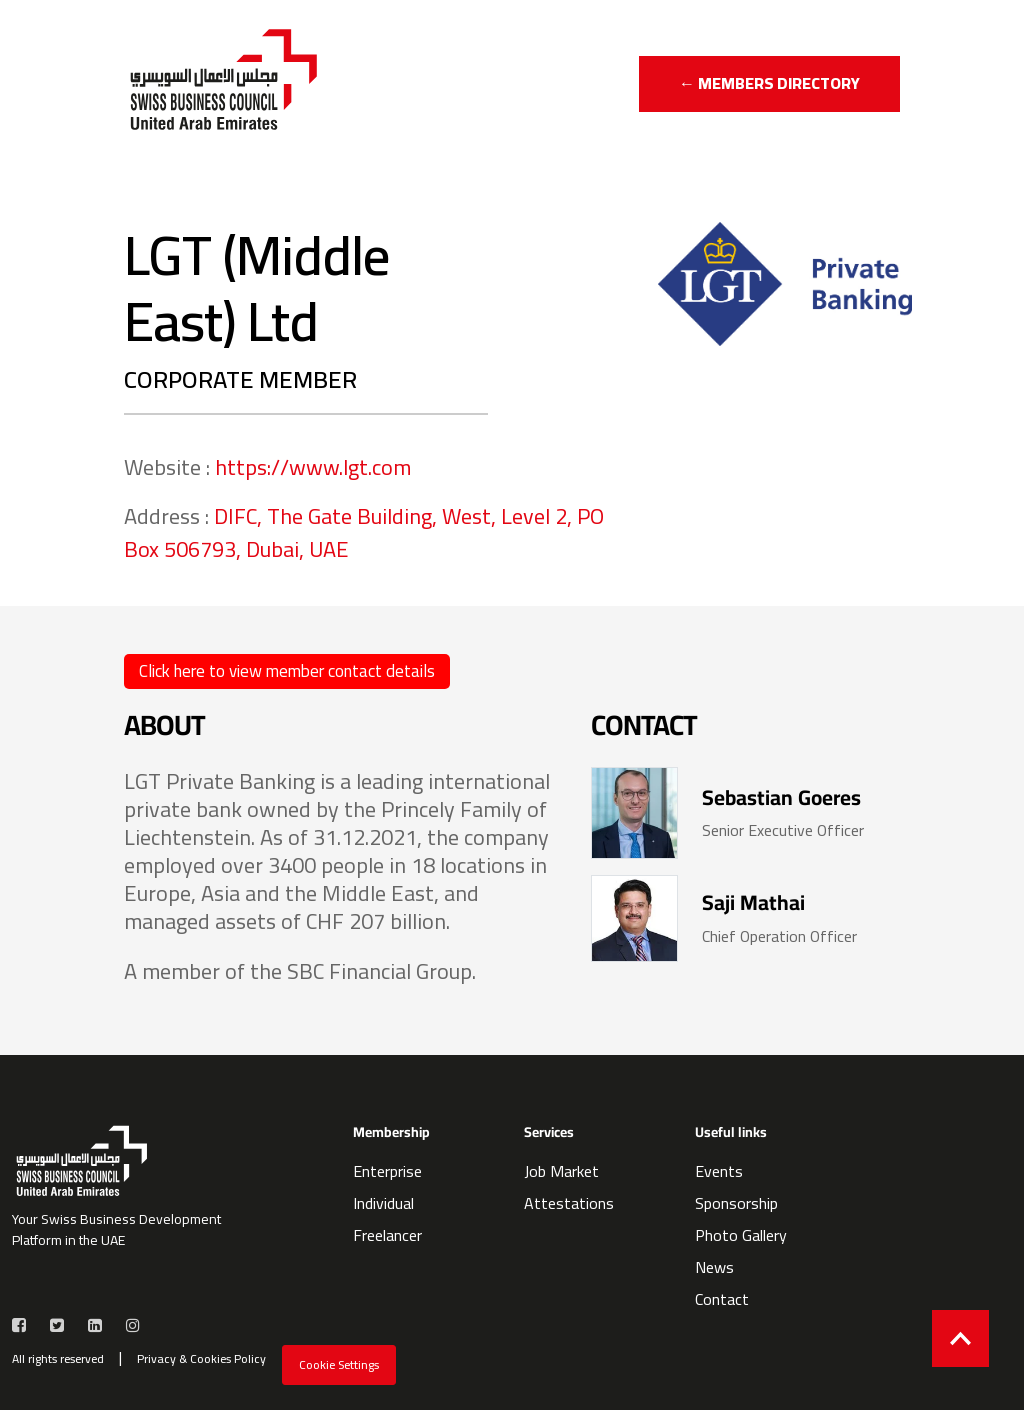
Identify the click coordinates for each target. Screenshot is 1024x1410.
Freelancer (387, 1235)
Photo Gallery (741, 1235)
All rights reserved (58, 1359)
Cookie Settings (339, 1364)
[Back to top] (960, 1338)
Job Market (561, 1171)
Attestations (569, 1203)
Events (719, 1171)
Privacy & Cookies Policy (201, 1359)
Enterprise (387, 1171)
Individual (383, 1203)
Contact (722, 1299)
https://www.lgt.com (313, 467)
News (714, 1267)
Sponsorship (736, 1203)
